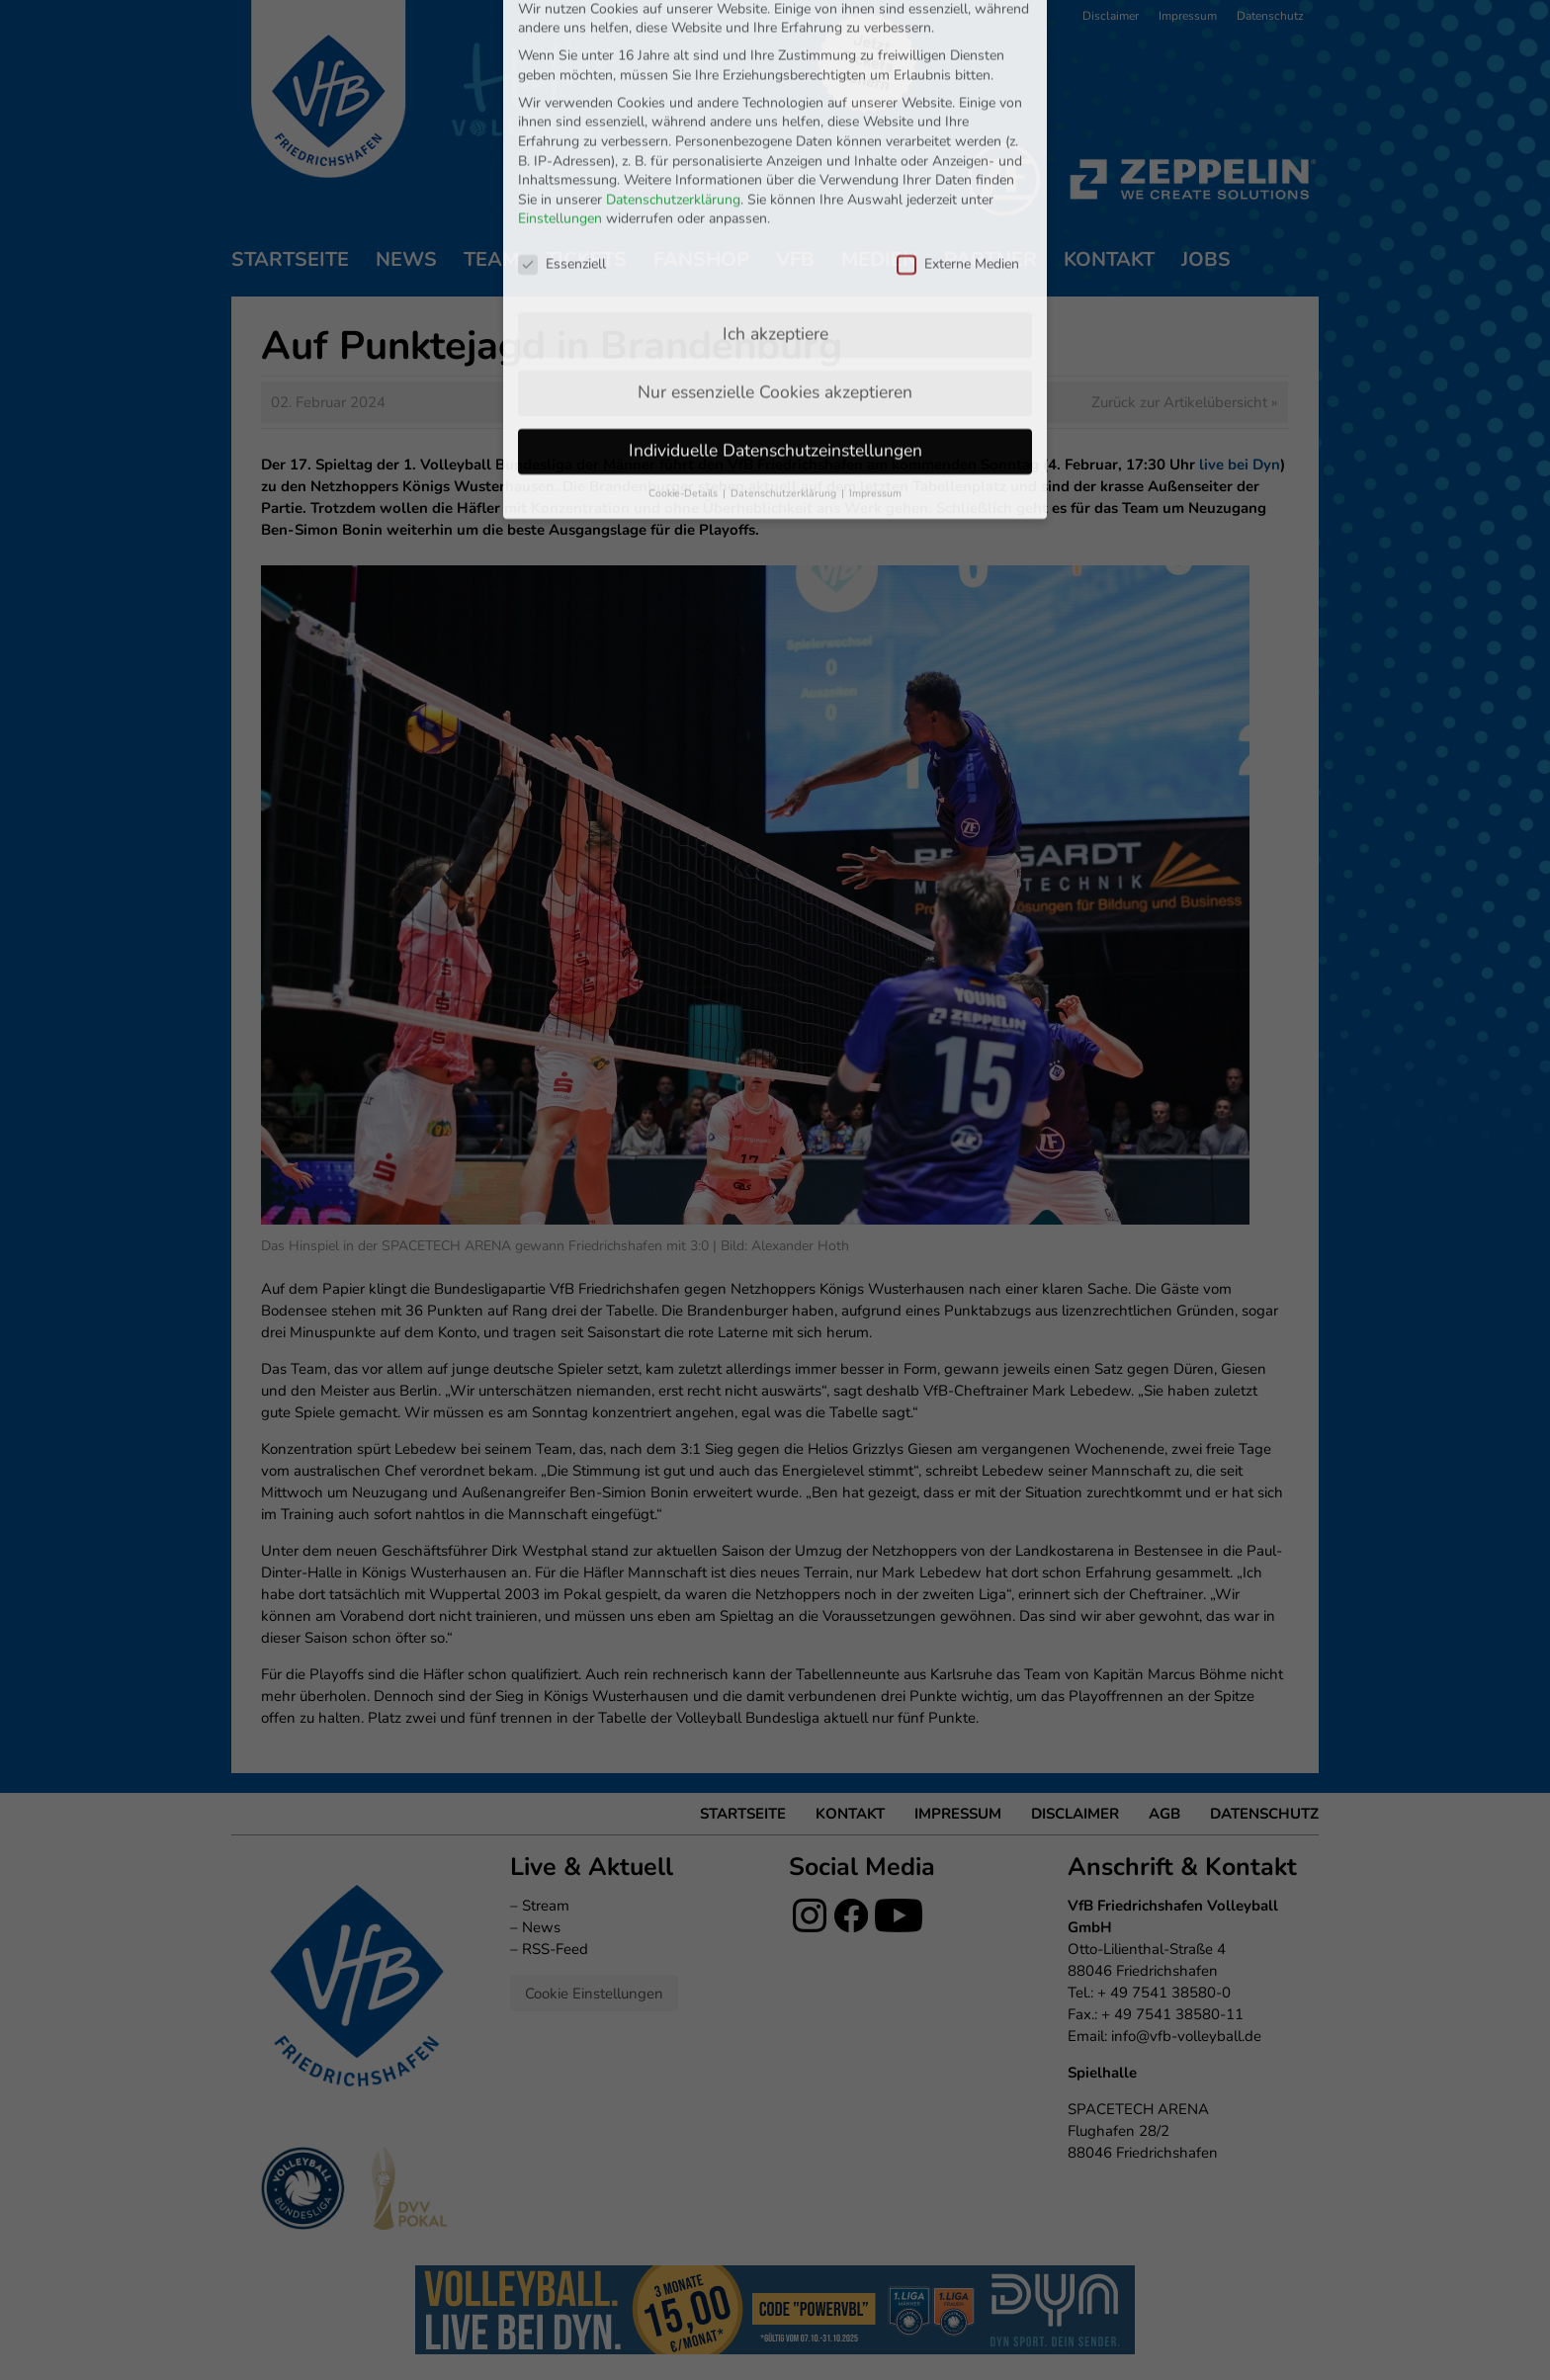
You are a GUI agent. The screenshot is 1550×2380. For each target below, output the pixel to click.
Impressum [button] (875, 365)
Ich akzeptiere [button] (775, 205)
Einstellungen (560, 91)
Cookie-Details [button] (684, 365)
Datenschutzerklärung (673, 71)
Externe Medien (958, 137)
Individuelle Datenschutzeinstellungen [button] (775, 322)
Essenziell (562, 137)
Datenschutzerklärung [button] (785, 365)
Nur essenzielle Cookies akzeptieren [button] (775, 264)
